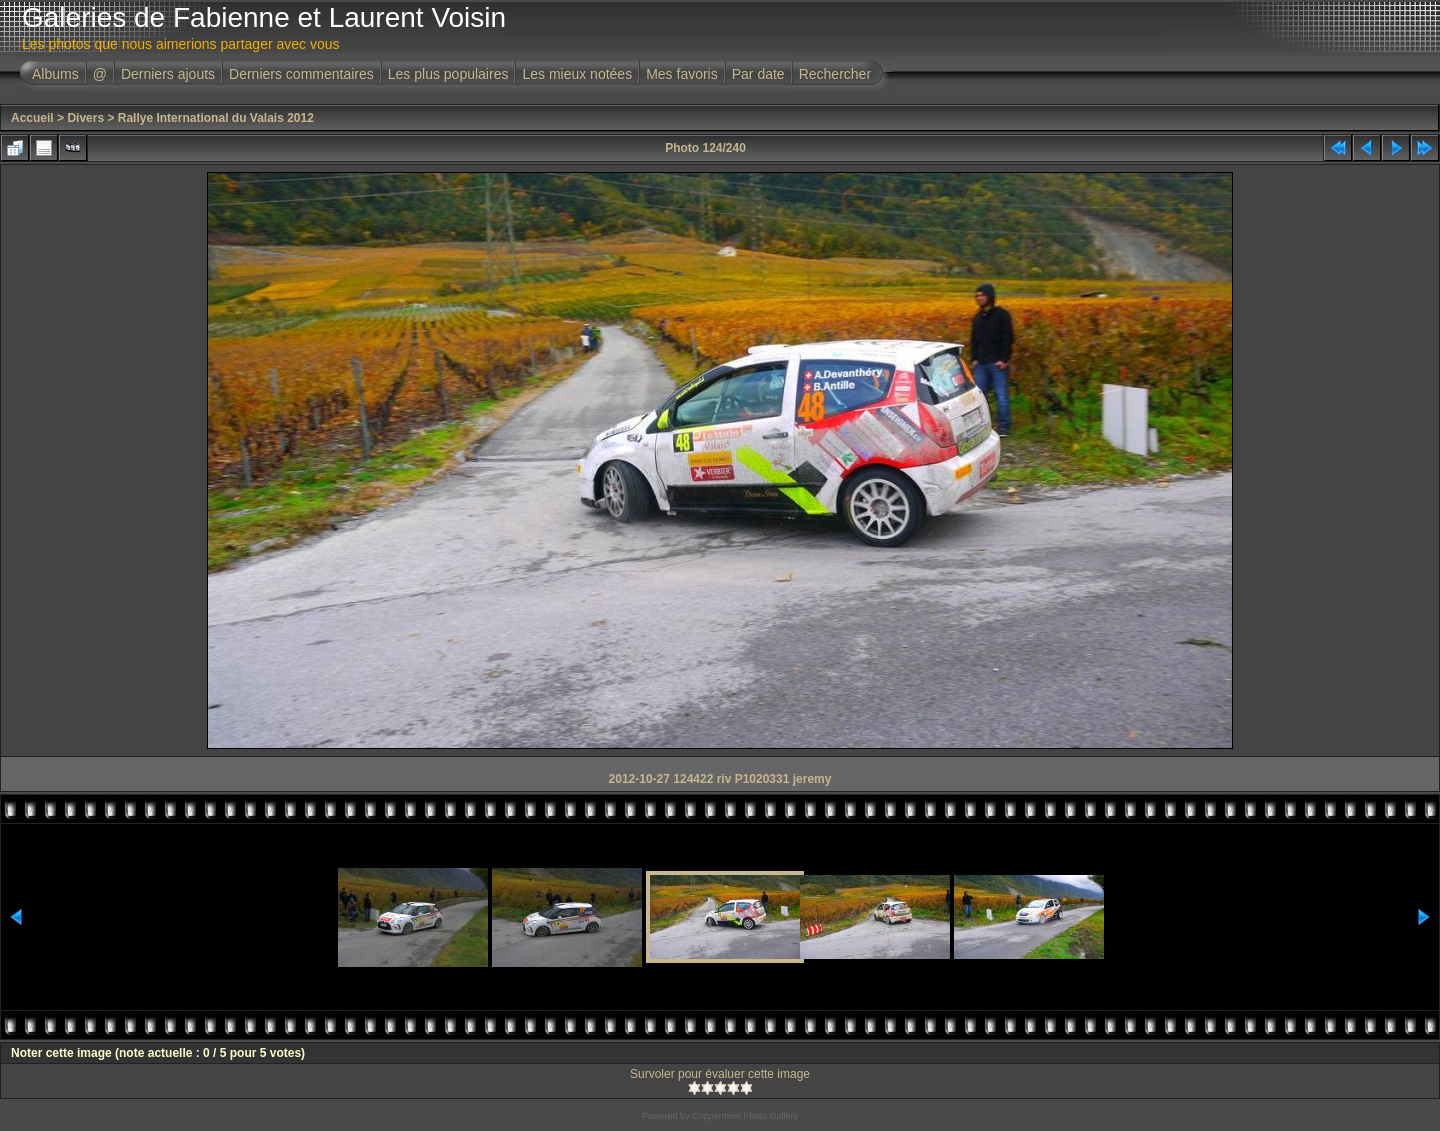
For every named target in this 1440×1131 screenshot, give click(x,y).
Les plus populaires (448, 74)
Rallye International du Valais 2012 (216, 118)
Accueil (32, 118)
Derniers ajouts (168, 74)
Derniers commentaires (301, 74)
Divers (85, 118)
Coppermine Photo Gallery (745, 1116)
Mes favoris (682, 74)
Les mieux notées (577, 74)
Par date (758, 74)
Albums (55, 74)
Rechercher (835, 74)
